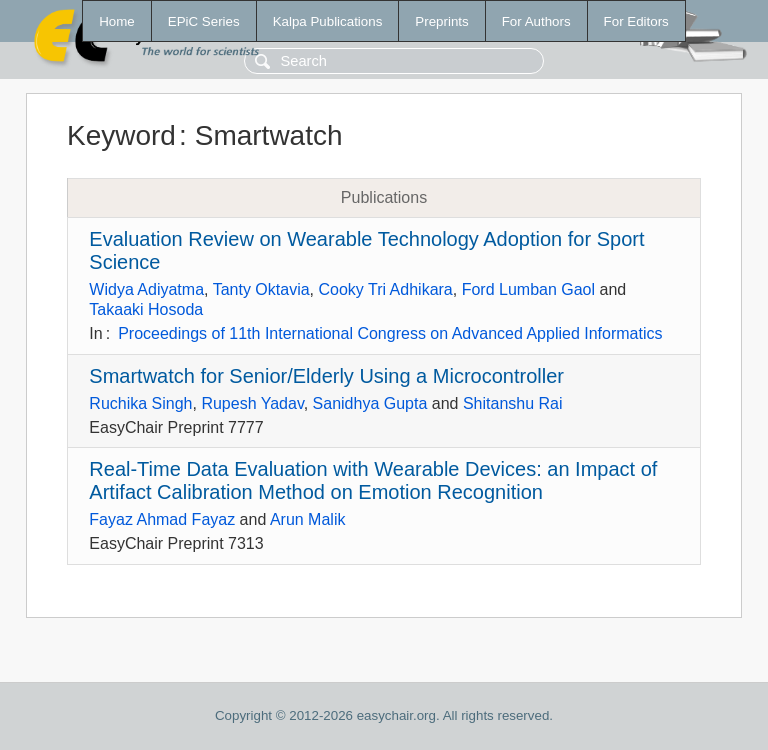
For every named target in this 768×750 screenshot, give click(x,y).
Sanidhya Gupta (370, 403)
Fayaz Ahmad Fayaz (162, 519)
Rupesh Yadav (252, 403)
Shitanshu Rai (513, 403)
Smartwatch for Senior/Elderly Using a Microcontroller (326, 376)
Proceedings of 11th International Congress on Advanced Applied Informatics (390, 333)
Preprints (441, 21)
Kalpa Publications (328, 21)
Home (117, 21)
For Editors (636, 21)
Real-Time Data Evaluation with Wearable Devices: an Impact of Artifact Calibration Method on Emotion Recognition (373, 480)
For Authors (536, 21)
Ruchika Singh (140, 403)
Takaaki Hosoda (146, 309)
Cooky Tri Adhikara (385, 289)
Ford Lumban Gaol (528, 289)
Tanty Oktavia (261, 289)
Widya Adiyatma (146, 289)
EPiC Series (204, 21)
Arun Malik (308, 519)
